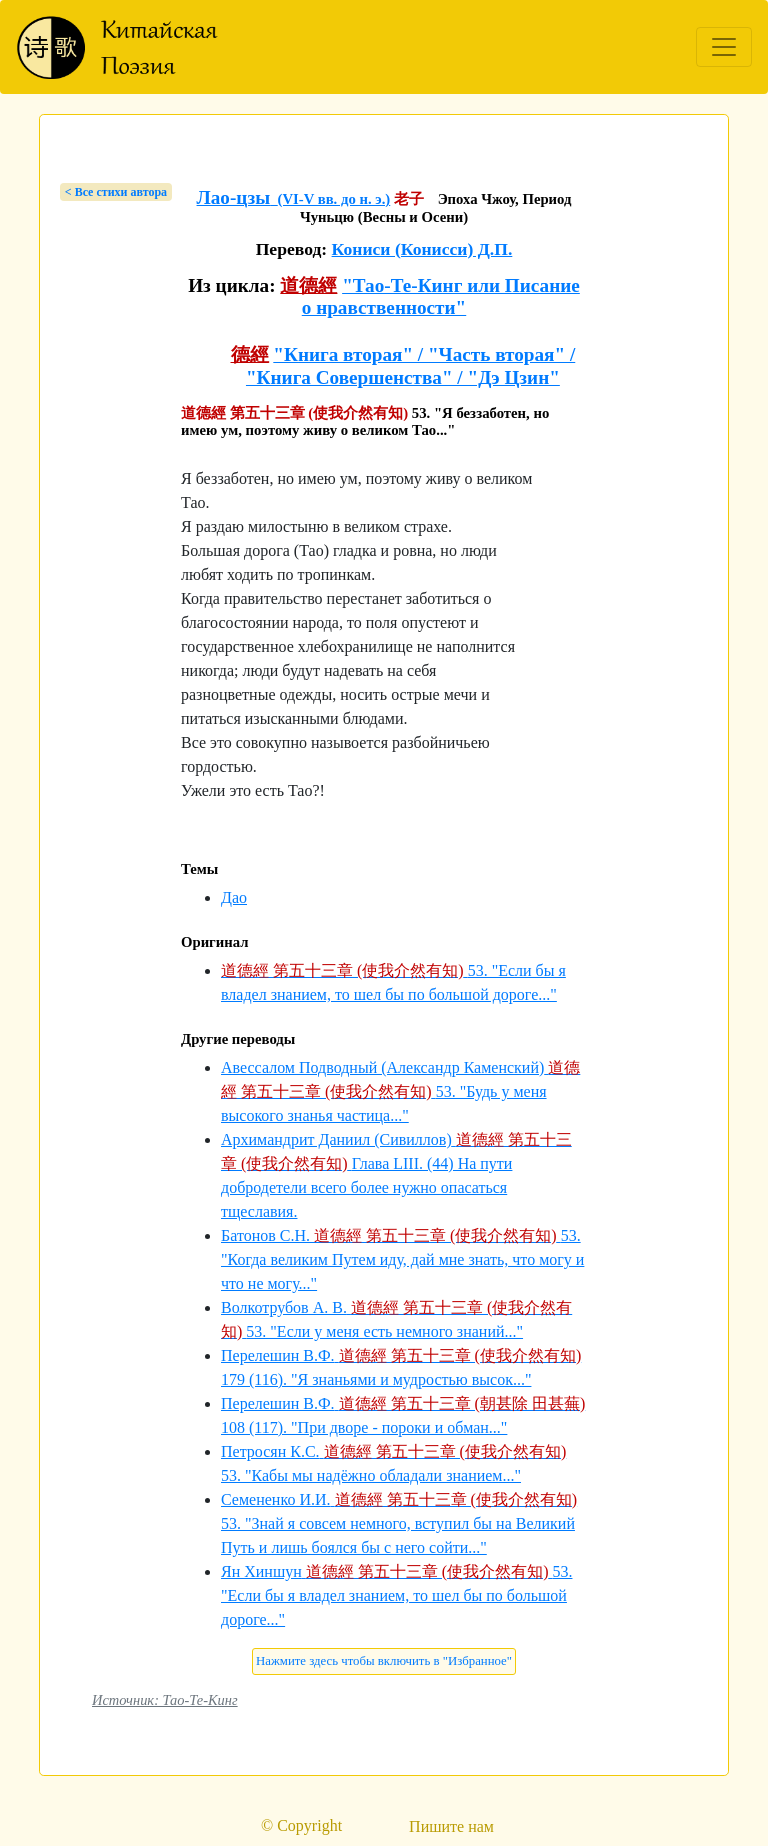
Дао (234, 897)
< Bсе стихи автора (116, 192)
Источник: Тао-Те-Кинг (165, 1700)
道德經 (308, 285)
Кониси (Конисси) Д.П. (422, 249)
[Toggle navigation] (724, 47)
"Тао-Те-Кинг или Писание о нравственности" (441, 296)
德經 (250, 354)
